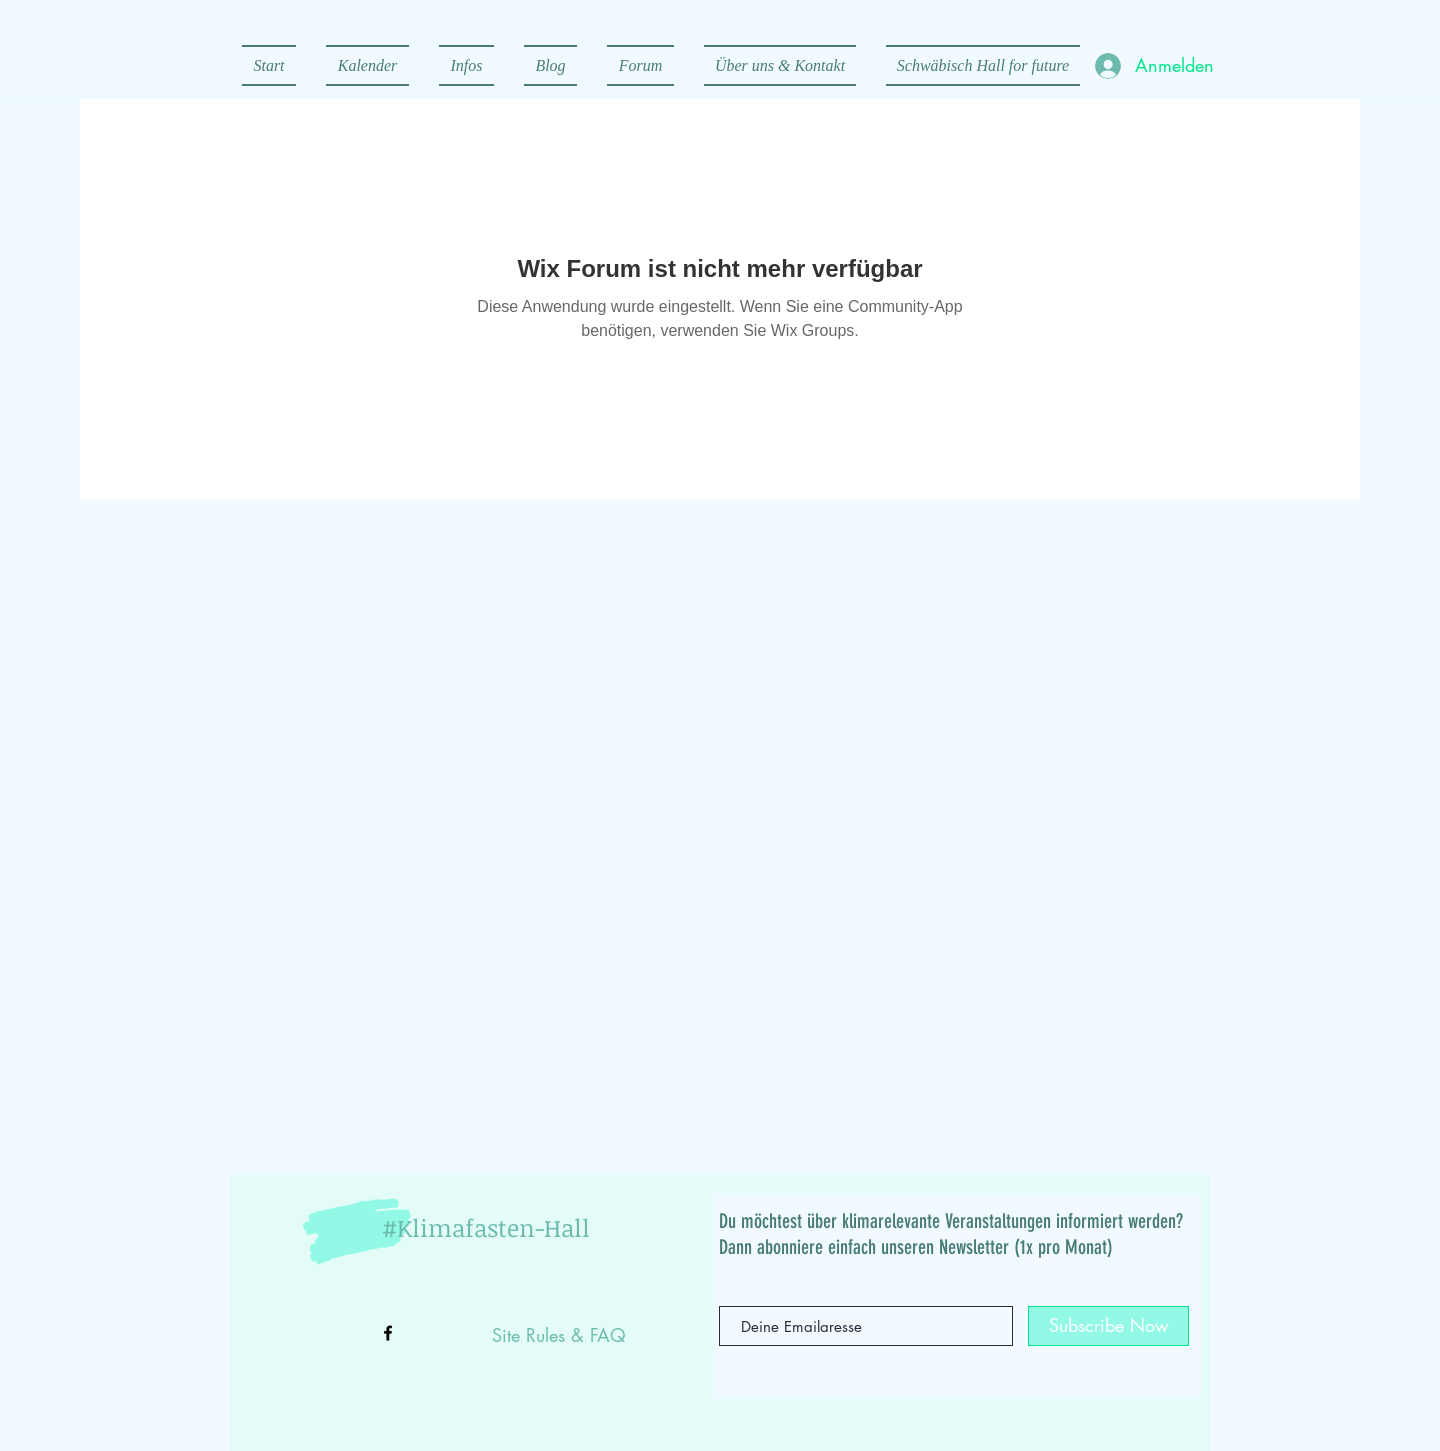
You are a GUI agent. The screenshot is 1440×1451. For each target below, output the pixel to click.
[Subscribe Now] (1108, 1326)
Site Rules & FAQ (559, 1335)
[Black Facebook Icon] (388, 1333)
